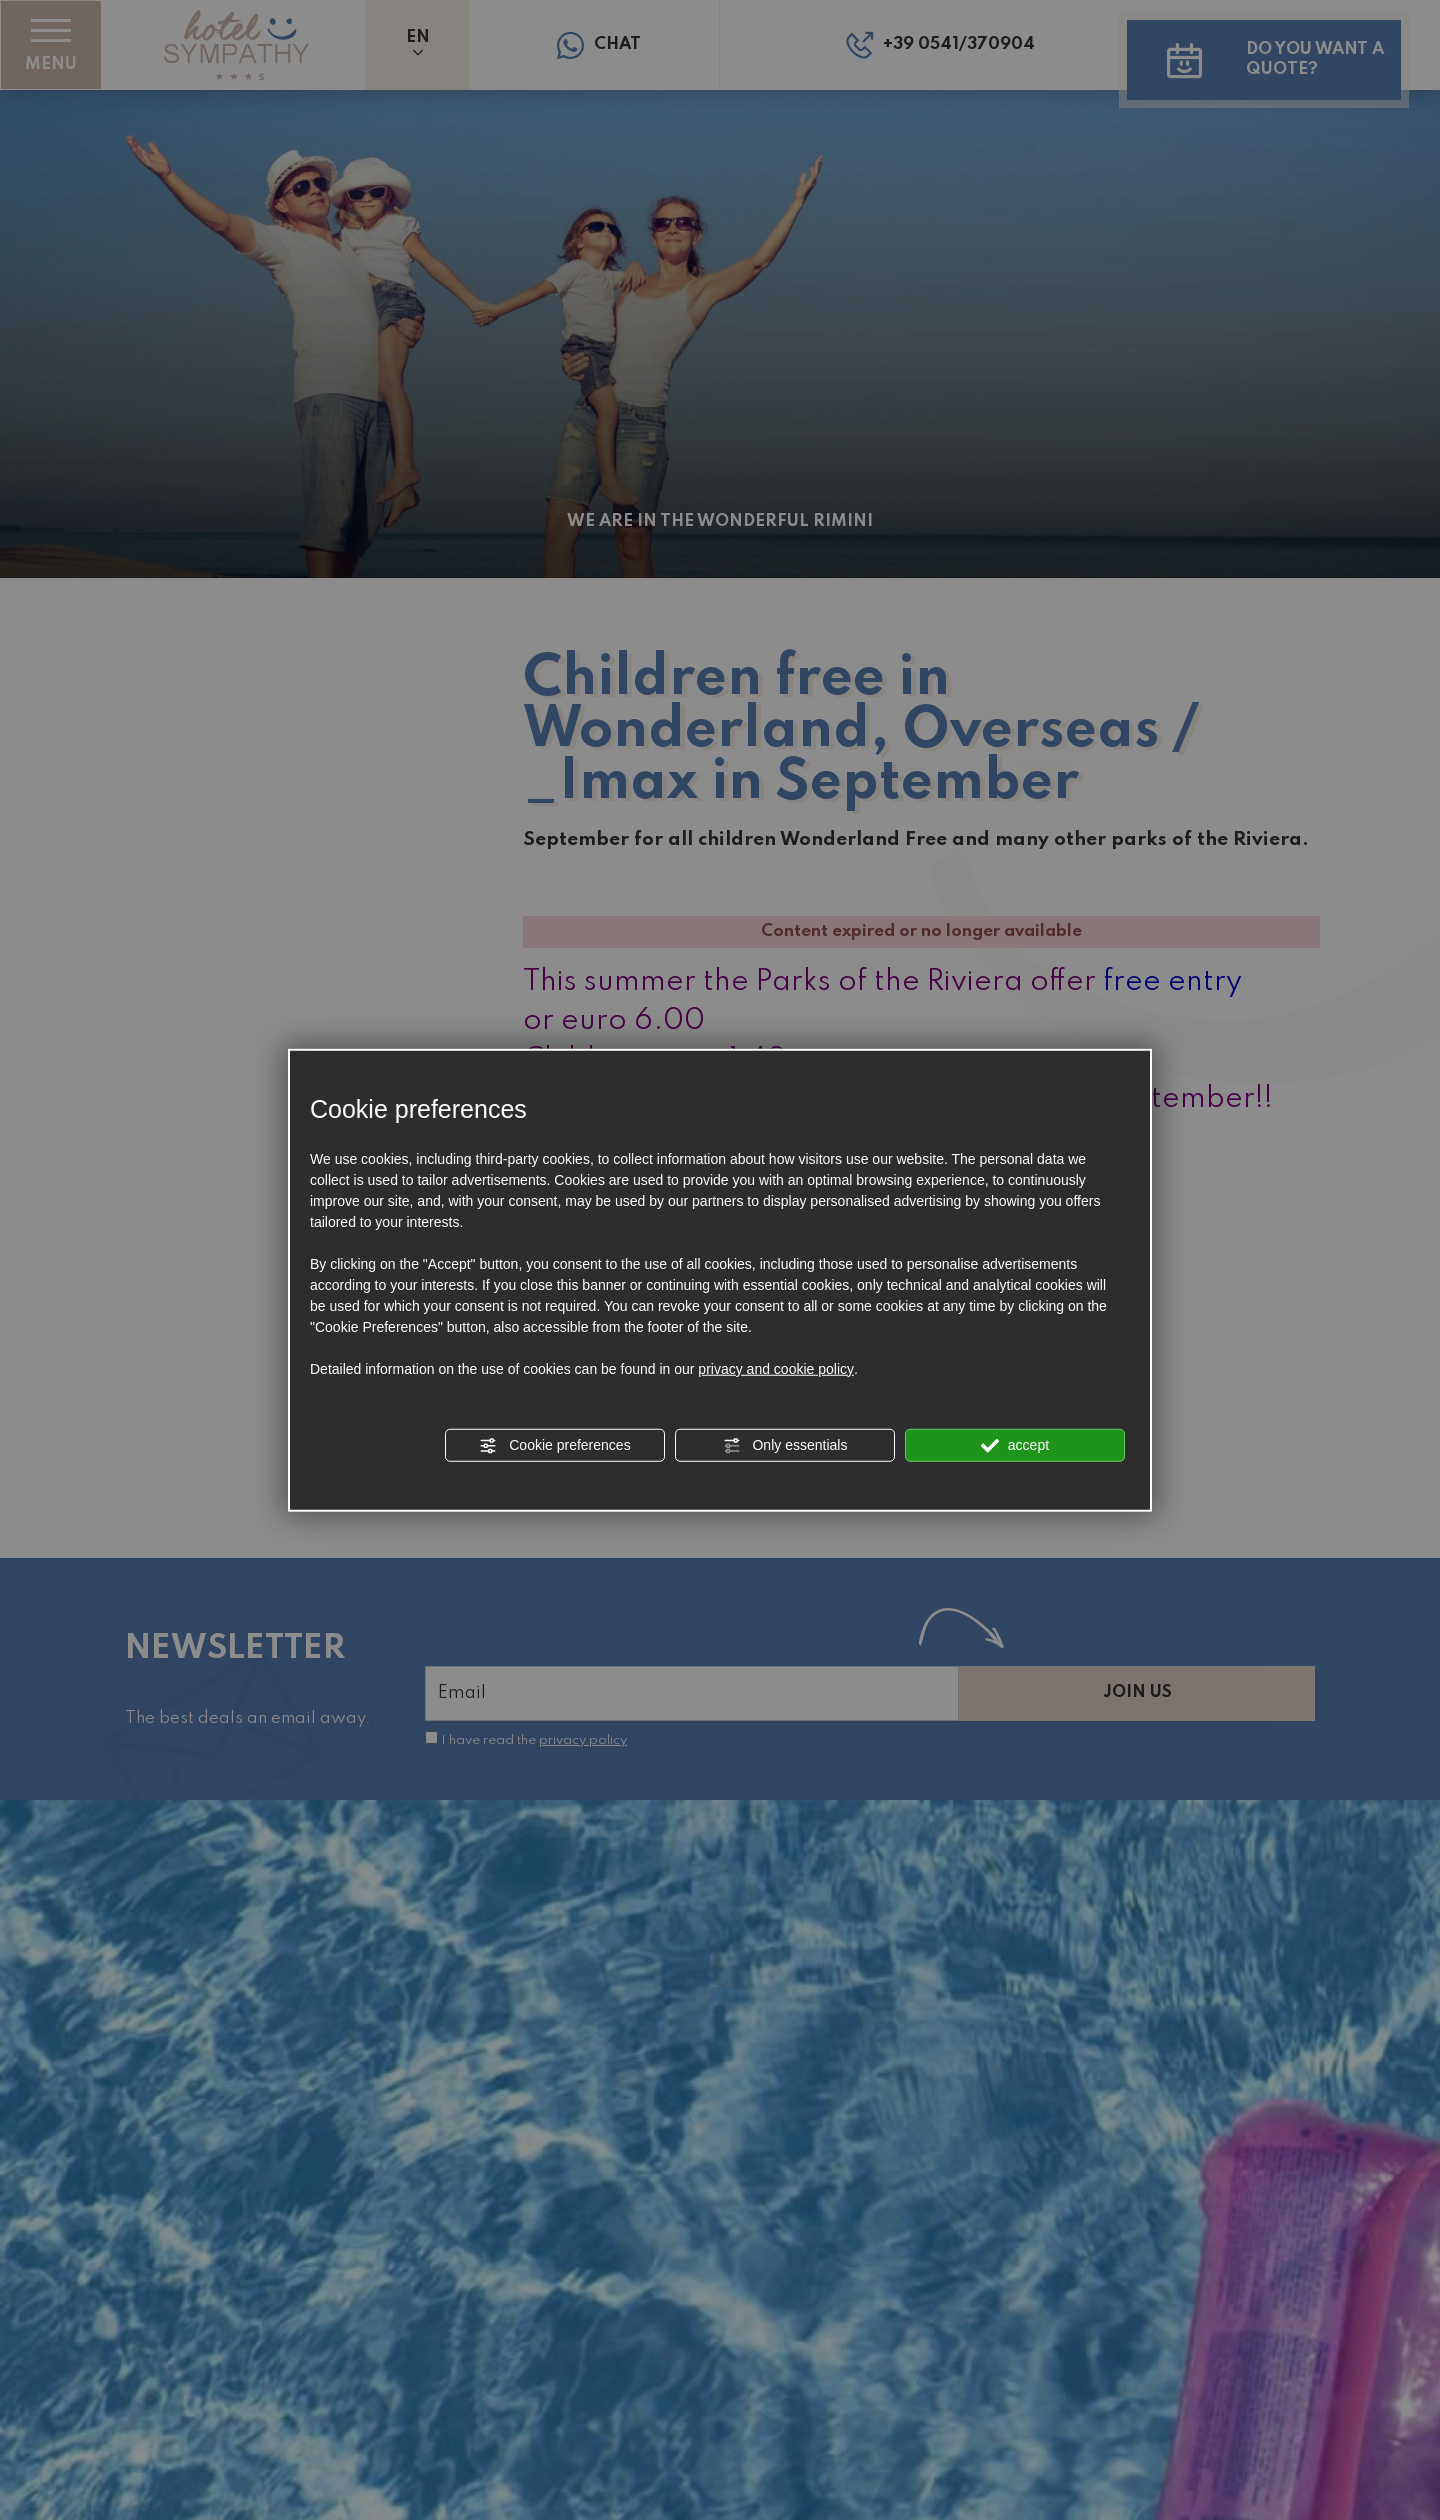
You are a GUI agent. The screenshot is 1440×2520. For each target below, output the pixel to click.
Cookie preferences (554, 1445)
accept (1015, 1445)
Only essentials (785, 1445)
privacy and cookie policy (776, 1368)
